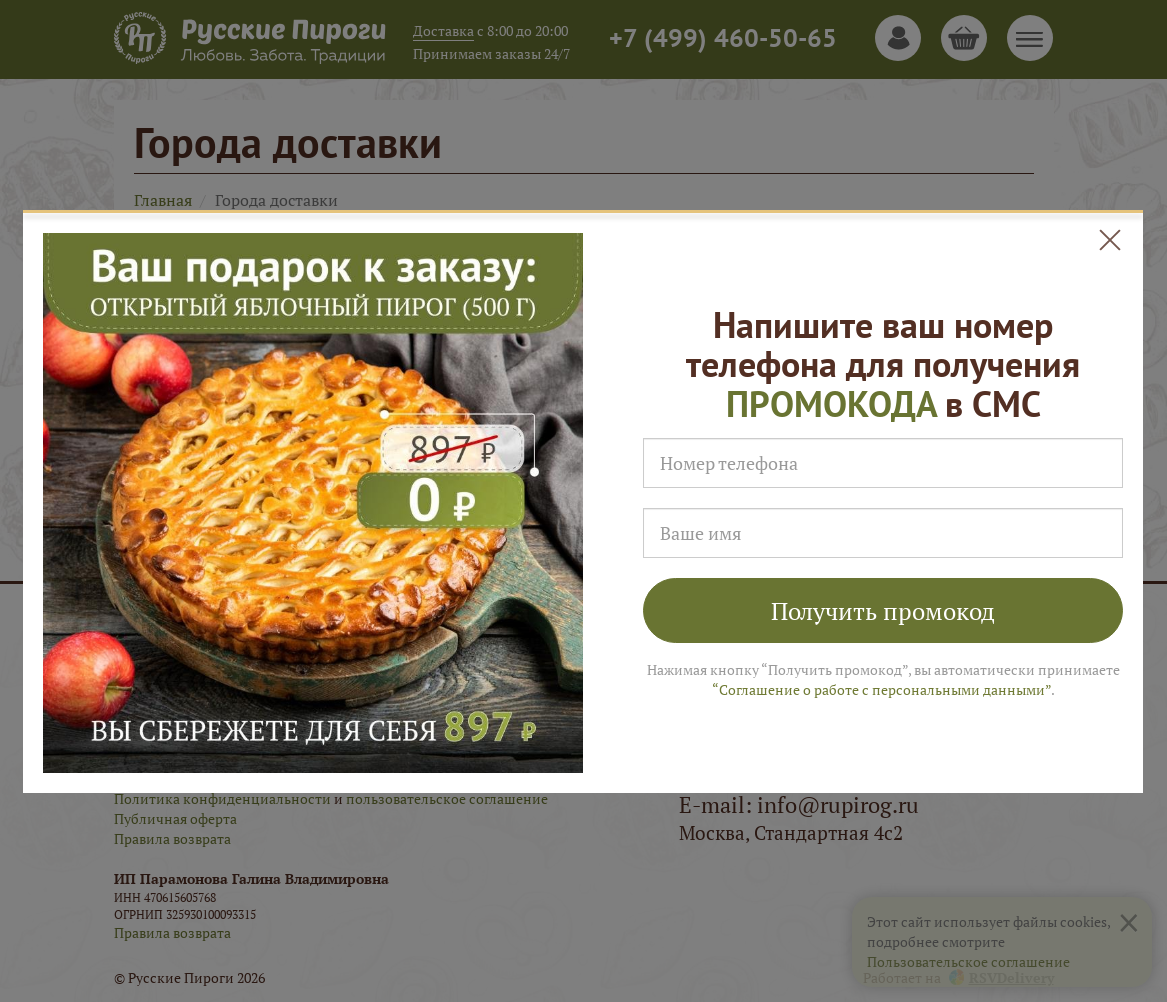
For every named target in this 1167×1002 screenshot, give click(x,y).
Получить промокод (883, 611)
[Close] (1110, 240)
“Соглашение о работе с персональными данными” (881, 689)
